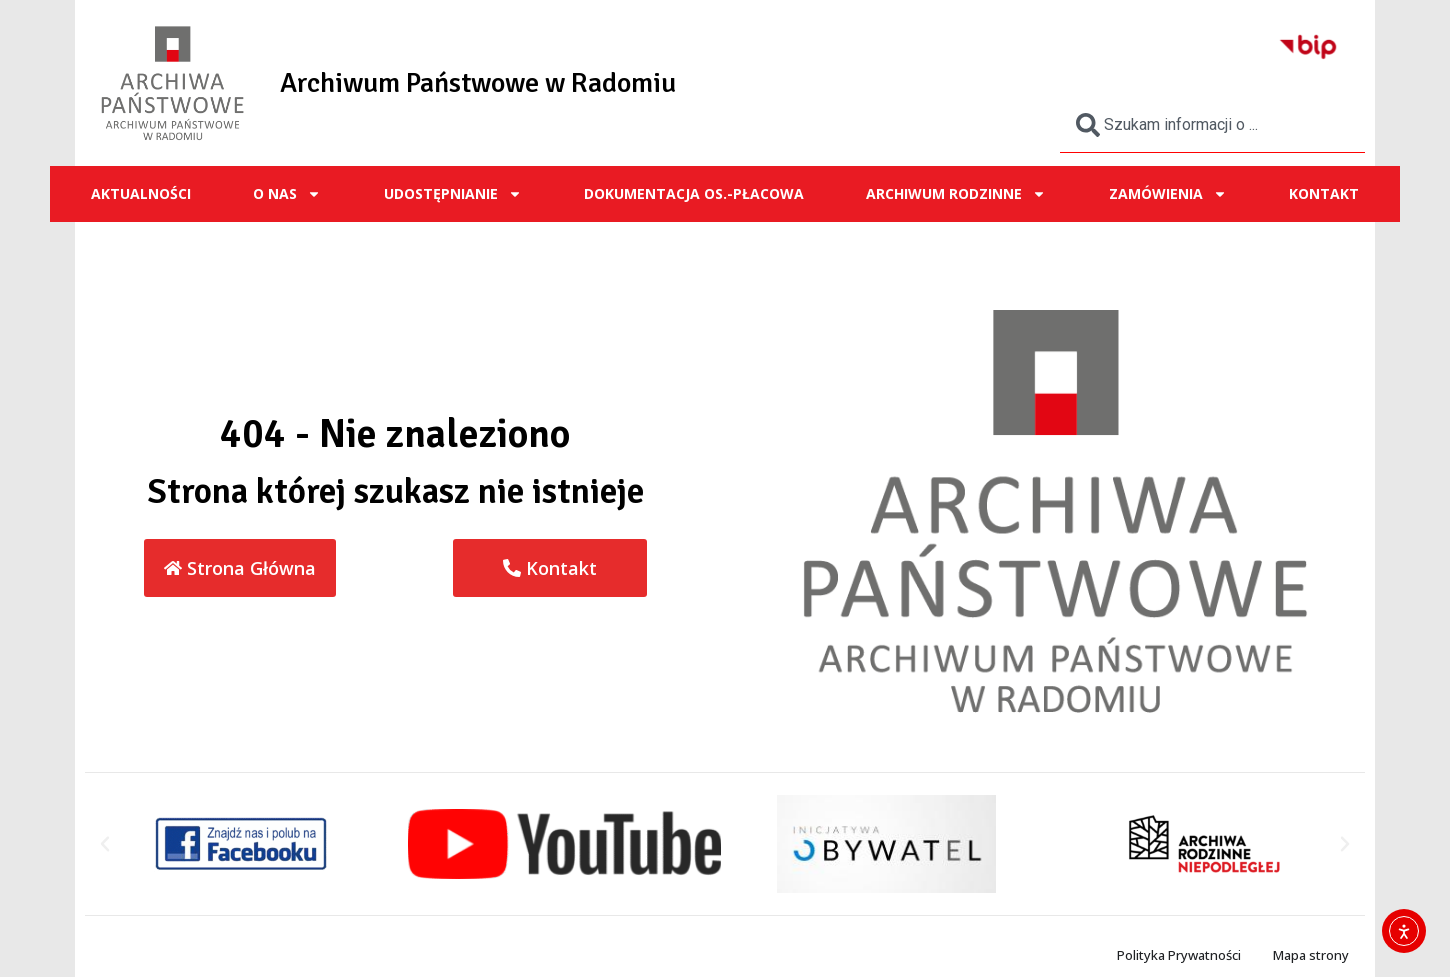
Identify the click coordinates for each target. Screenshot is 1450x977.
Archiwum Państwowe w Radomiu (478, 83)
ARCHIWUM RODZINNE (956, 194)
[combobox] (1212, 125)
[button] (105, 844)
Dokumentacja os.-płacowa (694, 193)
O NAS (287, 194)
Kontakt (1324, 193)
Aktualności (141, 193)
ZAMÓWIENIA (1168, 194)
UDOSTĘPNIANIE (453, 194)
